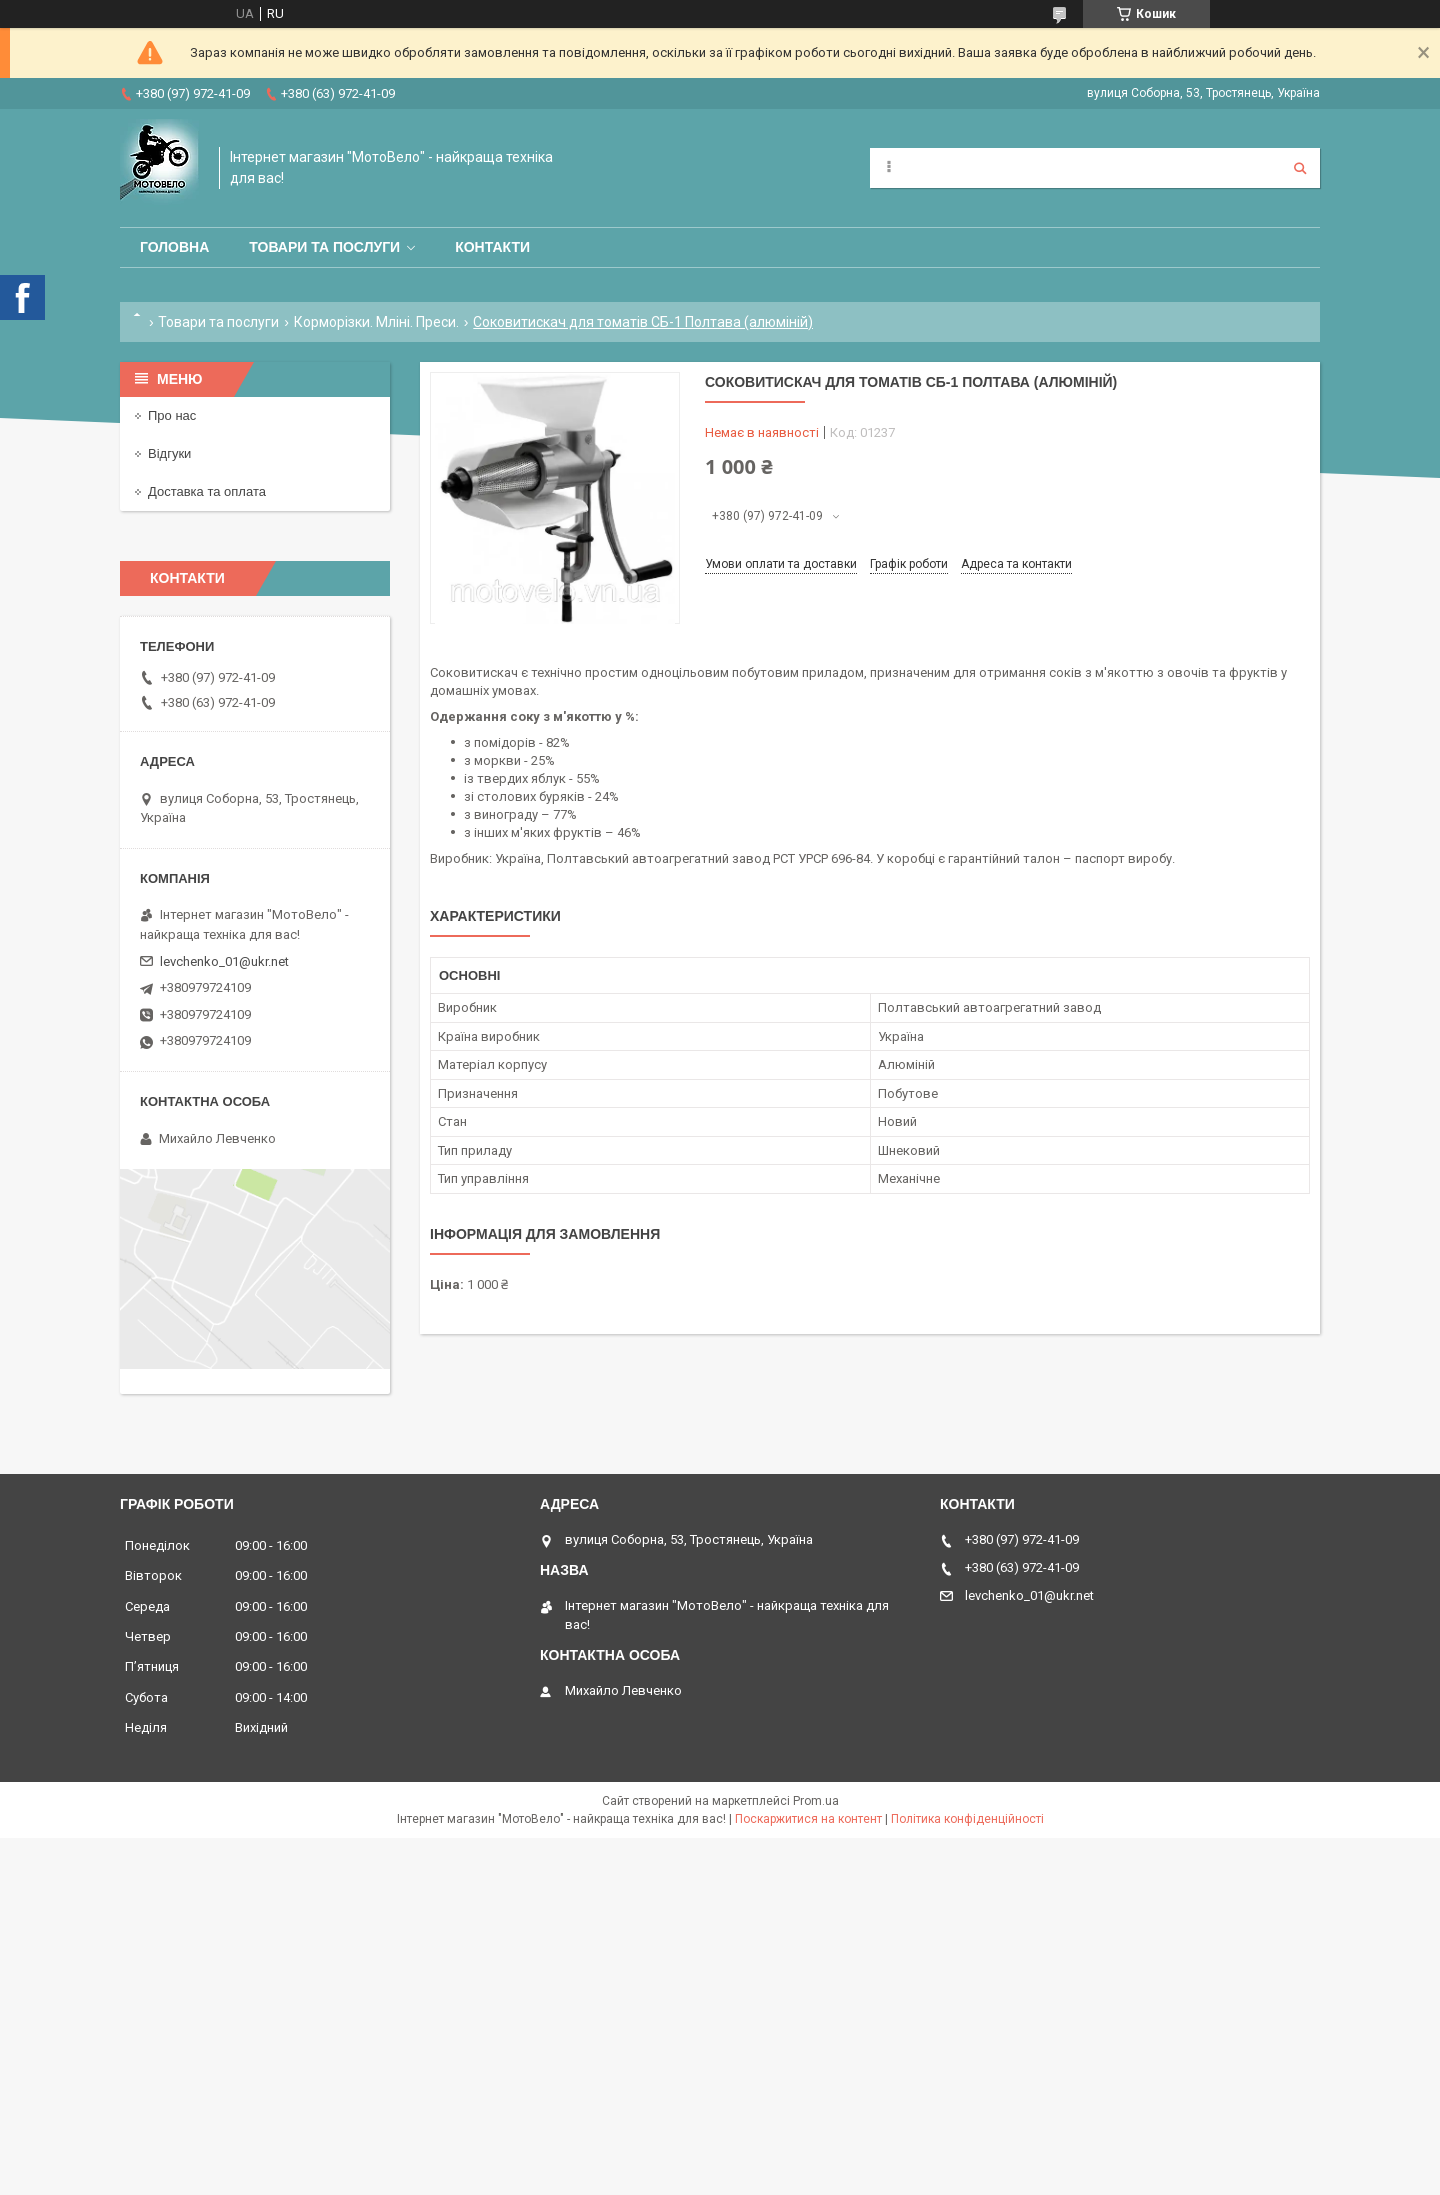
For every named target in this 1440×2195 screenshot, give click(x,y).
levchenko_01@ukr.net (224, 961)
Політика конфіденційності (967, 1819)
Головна (174, 247)
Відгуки (169, 453)
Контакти (492, 247)
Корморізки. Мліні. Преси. (376, 322)
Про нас (172, 415)
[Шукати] (1300, 168)
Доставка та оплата (207, 491)
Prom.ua (816, 1801)
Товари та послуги (324, 247)
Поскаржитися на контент (808, 1819)
